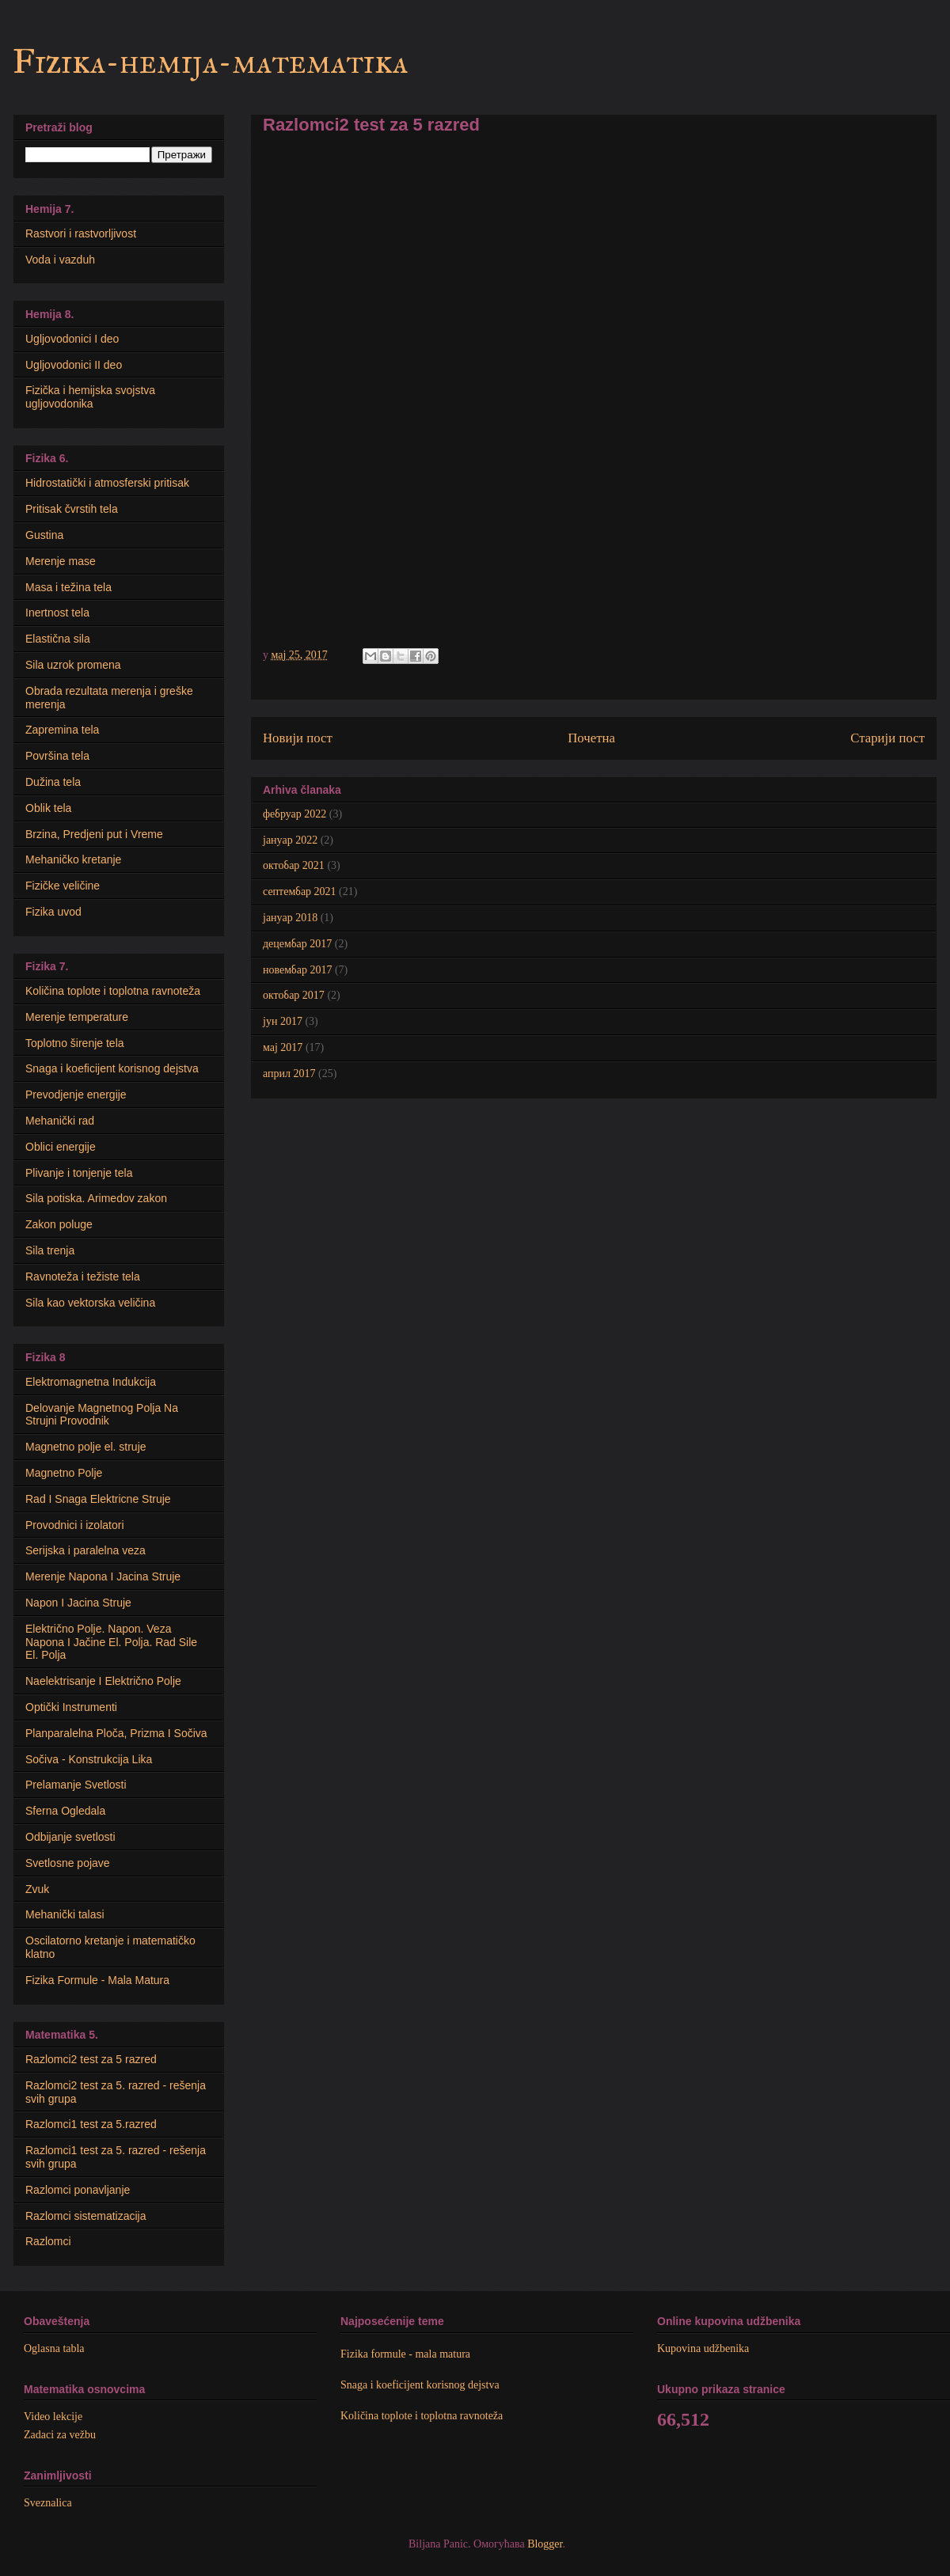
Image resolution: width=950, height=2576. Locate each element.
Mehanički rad (59, 1120)
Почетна (591, 737)
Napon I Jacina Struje (78, 1602)
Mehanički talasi (64, 1914)
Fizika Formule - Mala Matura (97, 1980)
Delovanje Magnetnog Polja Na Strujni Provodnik (101, 1415)
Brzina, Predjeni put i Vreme (94, 834)
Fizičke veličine (62, 885)
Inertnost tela (57, 612)
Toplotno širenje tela (74, 1043)
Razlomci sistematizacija (85, 2216)
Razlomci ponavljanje (77, 2189)
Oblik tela (48, 808)
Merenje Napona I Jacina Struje (102, 1576)
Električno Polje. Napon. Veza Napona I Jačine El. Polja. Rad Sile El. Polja (111, 1642)
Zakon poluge (59, 1224)
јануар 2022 (290, 840)
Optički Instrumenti (71, 1707)
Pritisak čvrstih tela (71, 509)
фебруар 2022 (294, 814)
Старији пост (887, 737)
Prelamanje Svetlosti (76, 1784)
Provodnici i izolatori (74, 1525)
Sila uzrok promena (73, 664)
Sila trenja (49, 1250)
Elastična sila (57, 638)
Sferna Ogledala (65, 1810)
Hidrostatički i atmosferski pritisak (107, 482)
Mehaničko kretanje (73, 859)
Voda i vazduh (60, 259)
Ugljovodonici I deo (72, 338)
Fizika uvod (53, 911)
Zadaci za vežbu (60, 2435)
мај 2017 (282, 1047)
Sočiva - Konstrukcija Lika (88, 1759)
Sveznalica (48, 2503)
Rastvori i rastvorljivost (80, 233)
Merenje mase (60, 561)
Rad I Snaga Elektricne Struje (98, 1499)
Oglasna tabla (54, 2348)
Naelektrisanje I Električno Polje (103, 1681)
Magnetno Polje (63, 1472)
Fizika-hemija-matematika (210, 61)
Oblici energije (60, 1146)
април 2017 (289, 1073)
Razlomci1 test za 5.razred (91, 2124)
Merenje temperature (76, 1017)
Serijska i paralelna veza (85, 1550)
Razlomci (48, 2241)
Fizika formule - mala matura (405, 2354)
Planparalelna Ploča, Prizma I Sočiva (116, 1733)
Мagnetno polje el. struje (85, 1446)
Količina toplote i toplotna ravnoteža (112, 990)
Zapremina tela (62, 729)
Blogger (544, 2544)
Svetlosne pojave (67, 1863)
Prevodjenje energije (76, 1094)
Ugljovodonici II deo (73, 365)
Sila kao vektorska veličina (90, 1302)
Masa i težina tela (68, 587)
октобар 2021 (294, 865)
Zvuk (37, 1889)
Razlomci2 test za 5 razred (91, 2059)
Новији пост (297, 737)
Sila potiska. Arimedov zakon (96, 1198)
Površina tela (57, 755)
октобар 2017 (294, 995)
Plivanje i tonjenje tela (78, 1173)
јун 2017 (282, 1021)
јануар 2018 (290, 918)
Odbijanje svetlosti (70, 1837)
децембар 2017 (297, 944)
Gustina (44, 535)
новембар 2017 (297, 970)
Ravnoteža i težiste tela (82, 1276)
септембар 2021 (299, 891)
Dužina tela (53, 782)
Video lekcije (53, 2416)
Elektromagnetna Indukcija (90, 1381)
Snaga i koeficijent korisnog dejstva (112, 1068)
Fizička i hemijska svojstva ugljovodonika (90, 397)
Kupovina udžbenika (703, 2348)
